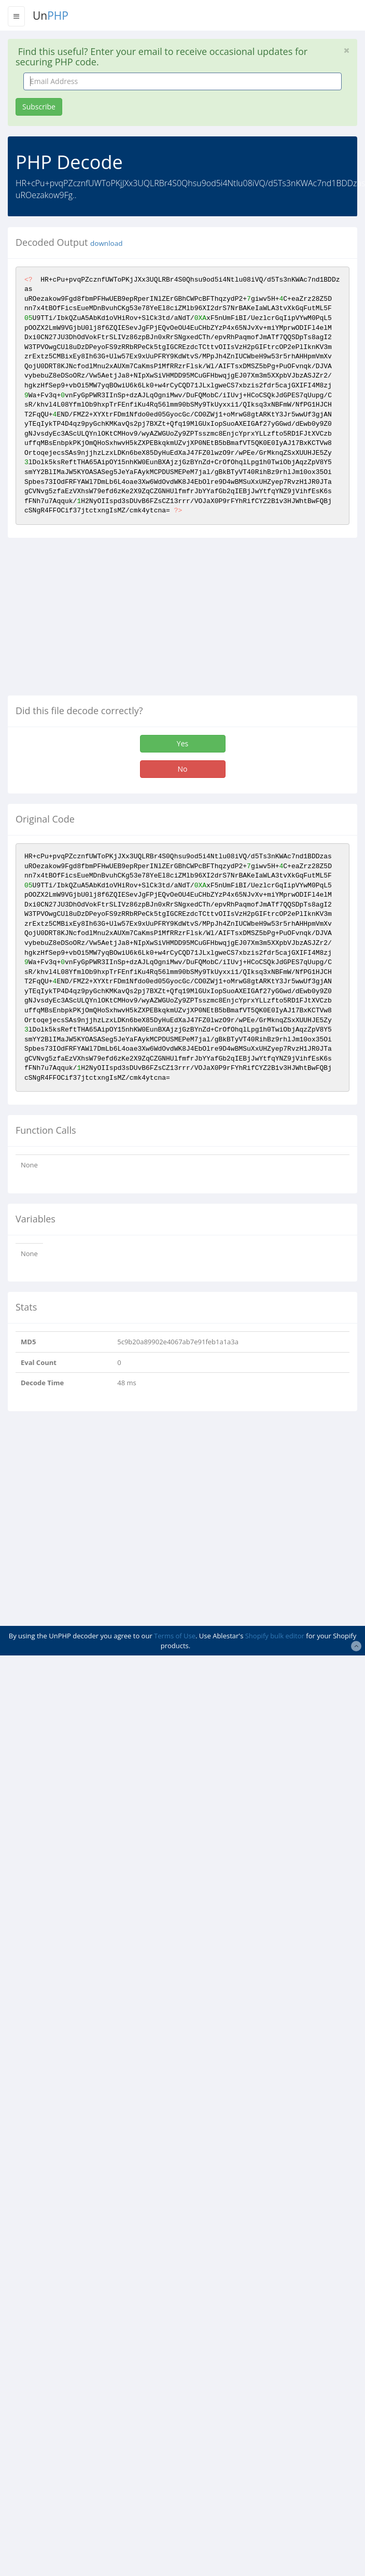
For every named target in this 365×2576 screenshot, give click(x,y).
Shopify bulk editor (274, 1635)
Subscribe (38, 107)
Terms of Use (174, 1635)
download (106, 243)
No (183, 769)
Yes (182, 743)
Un (50, 15)
